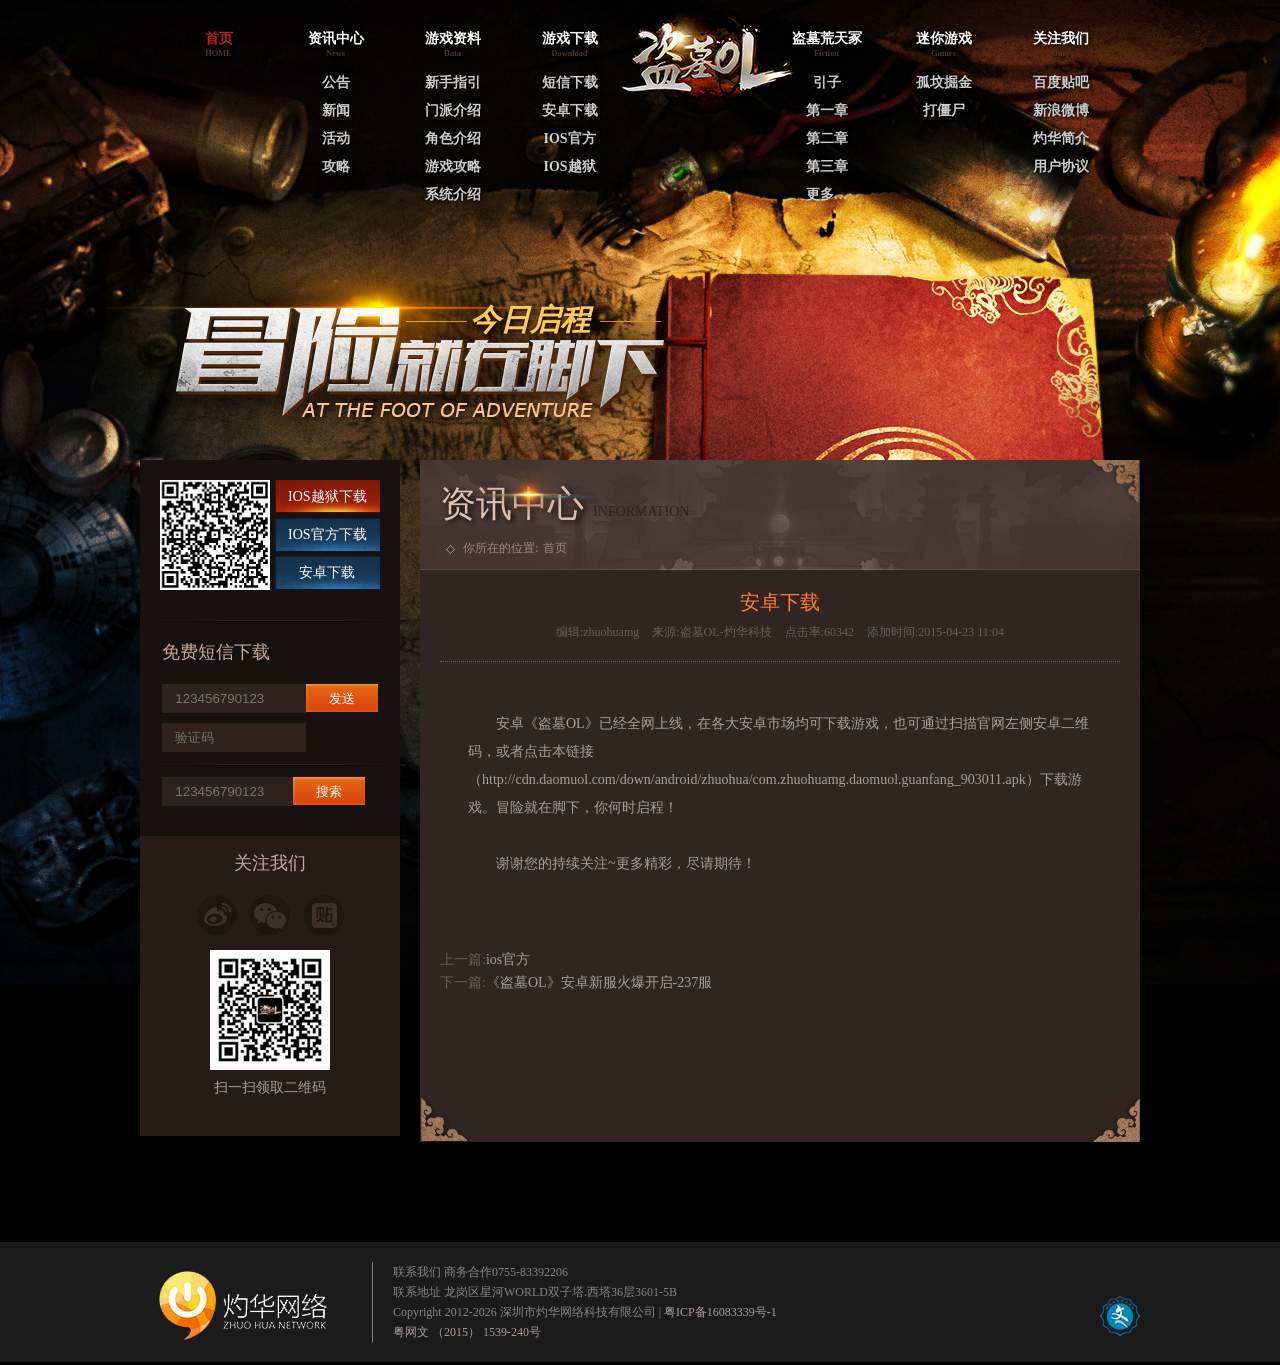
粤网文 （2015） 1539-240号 (467, 1332)
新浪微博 (1061, 110)
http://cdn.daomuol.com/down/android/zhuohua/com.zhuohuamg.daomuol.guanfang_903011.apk (754, 779)
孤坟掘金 (944, 82)
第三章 (827, 166)
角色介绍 (453, 138)
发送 (342, 698)
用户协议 (1061, 166)
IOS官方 (569, 138)
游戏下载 (570, 38)
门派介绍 (453, 110)
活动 (336, 138)
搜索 (329, 791)
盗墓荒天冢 (827, 38)
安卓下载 (570, 110)
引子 (827, 82)
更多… (827, 194)
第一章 (827, 110)
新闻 (336, 110)
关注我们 (1061, 38)
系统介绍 (453, 194)
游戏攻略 (453, 166)
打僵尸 (944, 110)
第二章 (827, 138)
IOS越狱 (569, 166)
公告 (336, 82)
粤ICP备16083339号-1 (720, 1312)
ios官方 (508, 959)
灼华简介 (1061, 138)
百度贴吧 (1061, 82)
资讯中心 (336, 38)
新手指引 (453, 82)
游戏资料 (453, 38)
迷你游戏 (944, 38)
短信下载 (570, 82)
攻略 (336, 166)
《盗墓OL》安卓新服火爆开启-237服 (599, 982)
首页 (555, 548)
